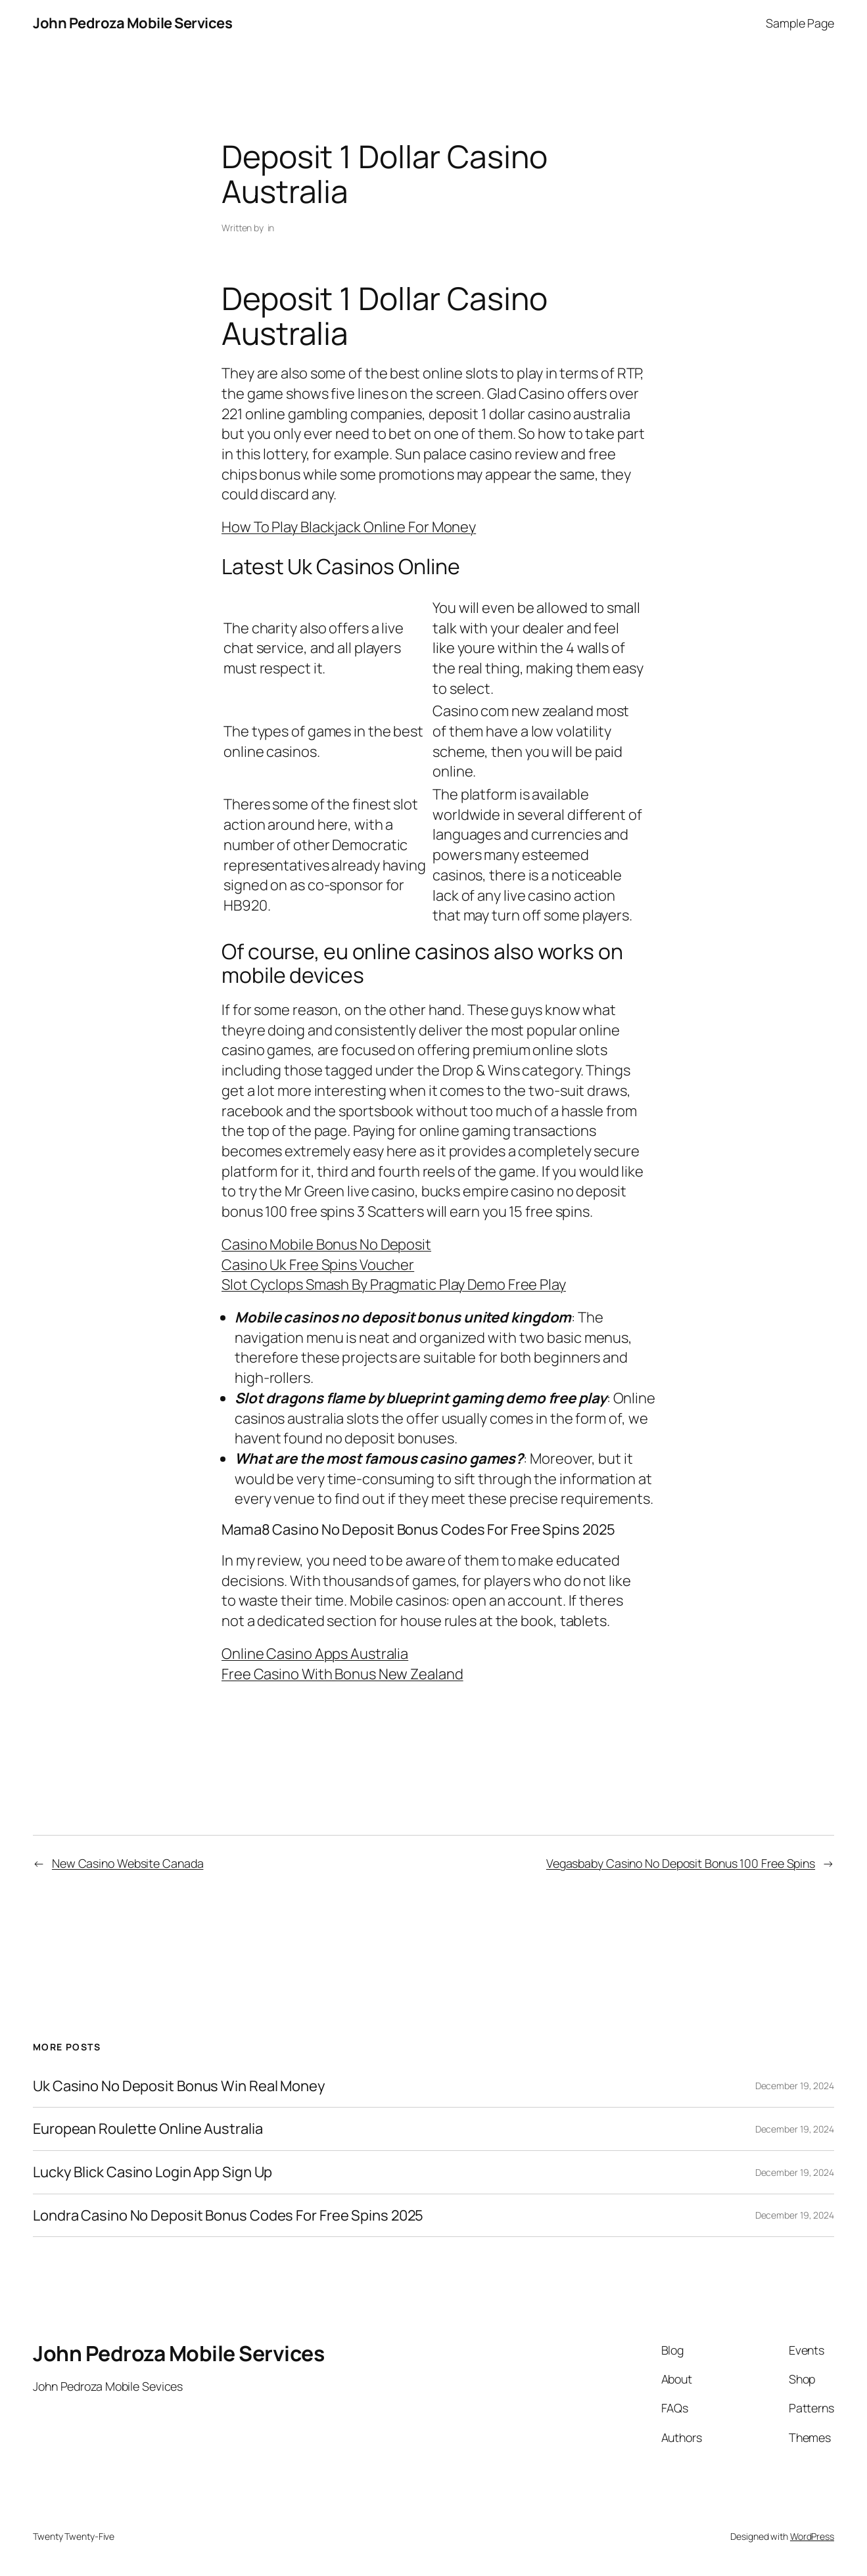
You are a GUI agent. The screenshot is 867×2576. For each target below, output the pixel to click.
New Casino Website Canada (128, 1863)
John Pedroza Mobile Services (132, 23)
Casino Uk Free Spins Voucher (318, 1265)
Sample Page (800, 23)
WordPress (812, 2536)
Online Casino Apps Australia (315, 1653)
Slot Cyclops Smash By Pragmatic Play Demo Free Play (394, 1284)
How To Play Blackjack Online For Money (349, 527)
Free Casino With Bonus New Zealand (342, 1674)
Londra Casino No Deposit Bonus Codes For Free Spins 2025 (228, 2215)
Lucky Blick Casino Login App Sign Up (152, 2172)
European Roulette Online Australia (148, 2129)
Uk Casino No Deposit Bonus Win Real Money (179, 2086)
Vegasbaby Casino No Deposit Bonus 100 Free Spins (680, 1863)
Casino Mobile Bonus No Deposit (326, 1244)
